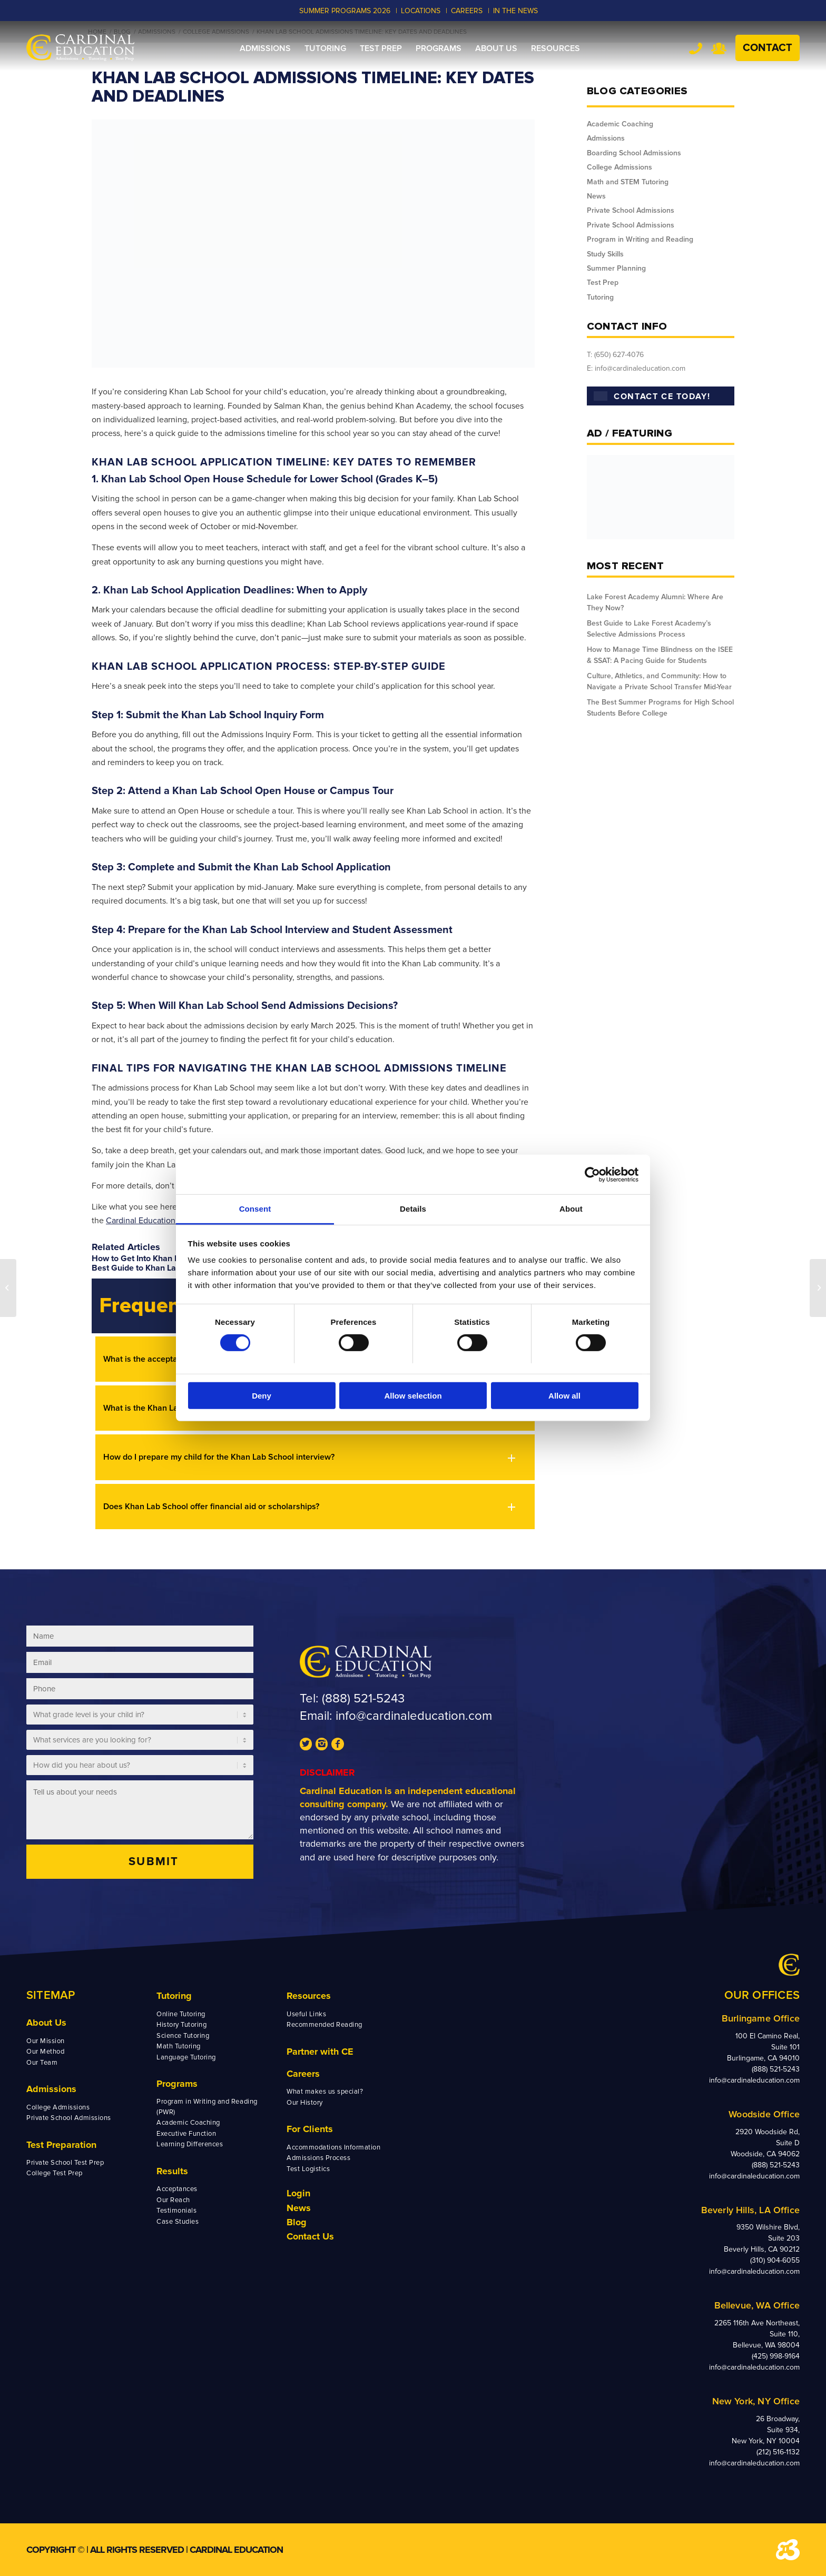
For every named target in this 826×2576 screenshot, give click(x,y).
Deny (261, 1395)
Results (172, 2171)
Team (718, 48)
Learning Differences (189, 2144)
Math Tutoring (178, 2046)
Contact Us (310, 2236)
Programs (177, 2083)
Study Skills (605, 254)
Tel (695, 48)
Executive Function (186, 2133)
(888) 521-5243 (363, 1698)
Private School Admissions (630, 210)
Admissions (606, 138)
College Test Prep (54, 2173)
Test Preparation (61, 2145)
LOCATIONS (420, 10)
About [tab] (571, 1208)
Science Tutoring (182, 2036)
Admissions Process (318, 2158)
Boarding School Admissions (634, 152)
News (596, 196)
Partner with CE (320, 2051)
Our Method (45, 2051)
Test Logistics (308, 2169)
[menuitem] (265, 48)
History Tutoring (181, 2024)
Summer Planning (616, 268)
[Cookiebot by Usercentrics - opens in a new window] (592, 1174)
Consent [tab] (255, 1208)
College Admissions (619, 167)
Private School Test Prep (65, 2162)
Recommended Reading (324, 2024)
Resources (309, 1996)
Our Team (41, 2062)
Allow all (564, 1395)
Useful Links (306, 2014)
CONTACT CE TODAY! (652, 396)
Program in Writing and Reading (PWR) (207, 2106)
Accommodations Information (334, 2147)
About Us (46, 2022)
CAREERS (467, 10)
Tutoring (600, 297)
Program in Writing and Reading (640, 239)
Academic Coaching (620, 124)
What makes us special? (325, 2091)
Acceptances (177, 2189)
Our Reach (173, 2200)
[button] (315, 1457)
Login (298, 2193)
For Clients (310, 2129)
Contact (767, 48)
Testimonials (176, 2210)
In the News (515, 10)
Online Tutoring (180, 2014)
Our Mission (45, 2041)
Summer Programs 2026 (344, 10)
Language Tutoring (186, 2057)
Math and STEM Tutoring (627, 181)
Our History (305, 2102)
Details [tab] (413, 1208)
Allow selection (412, 1395)
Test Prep (602, 282)
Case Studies (177, 2221)
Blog (297, 2222)
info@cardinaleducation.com (414, 1715)
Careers (303, 2073)
